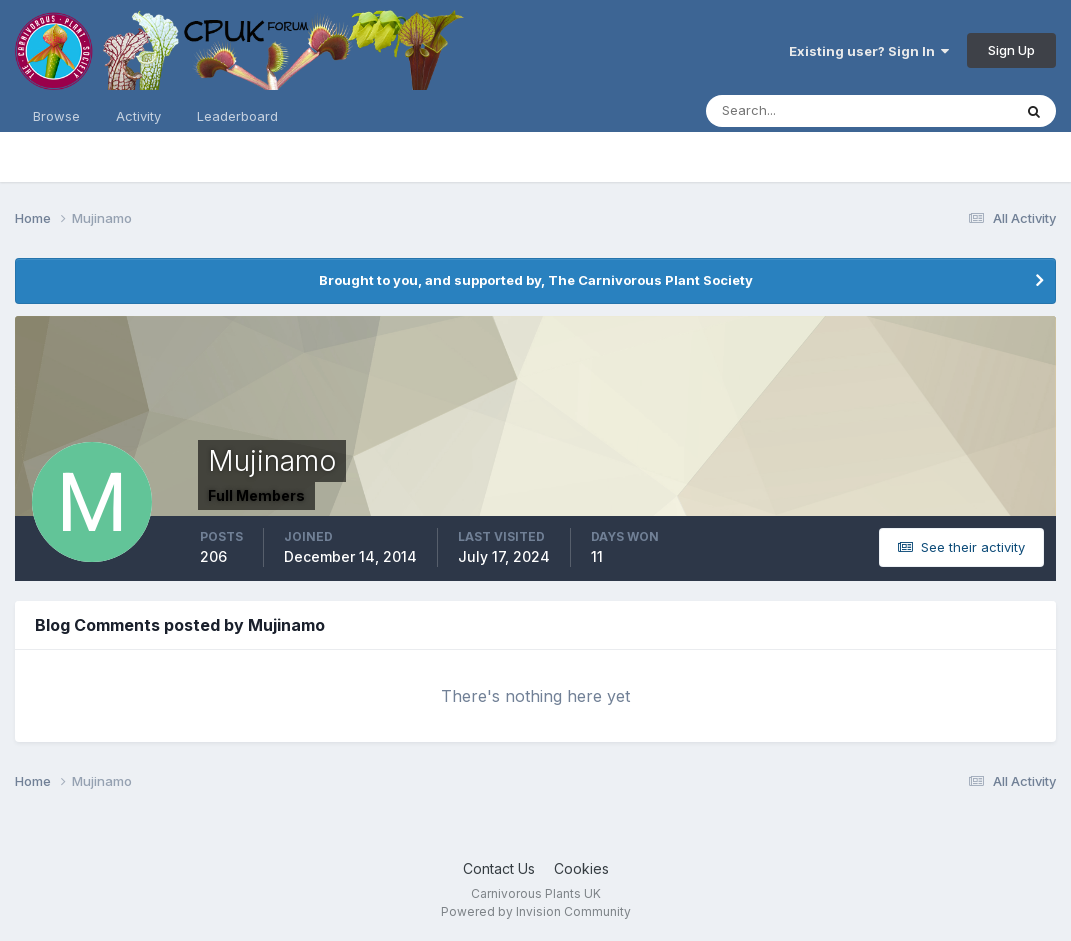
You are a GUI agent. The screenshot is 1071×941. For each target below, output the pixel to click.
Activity (138, 116)
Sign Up (1011, 50)
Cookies (581, 868)
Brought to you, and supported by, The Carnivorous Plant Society (536, 280)
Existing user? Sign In (869, 51)
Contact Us (499, 868)
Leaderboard (237, 116)
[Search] (794, 111)
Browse (56, 116)
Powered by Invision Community (536, 911)
